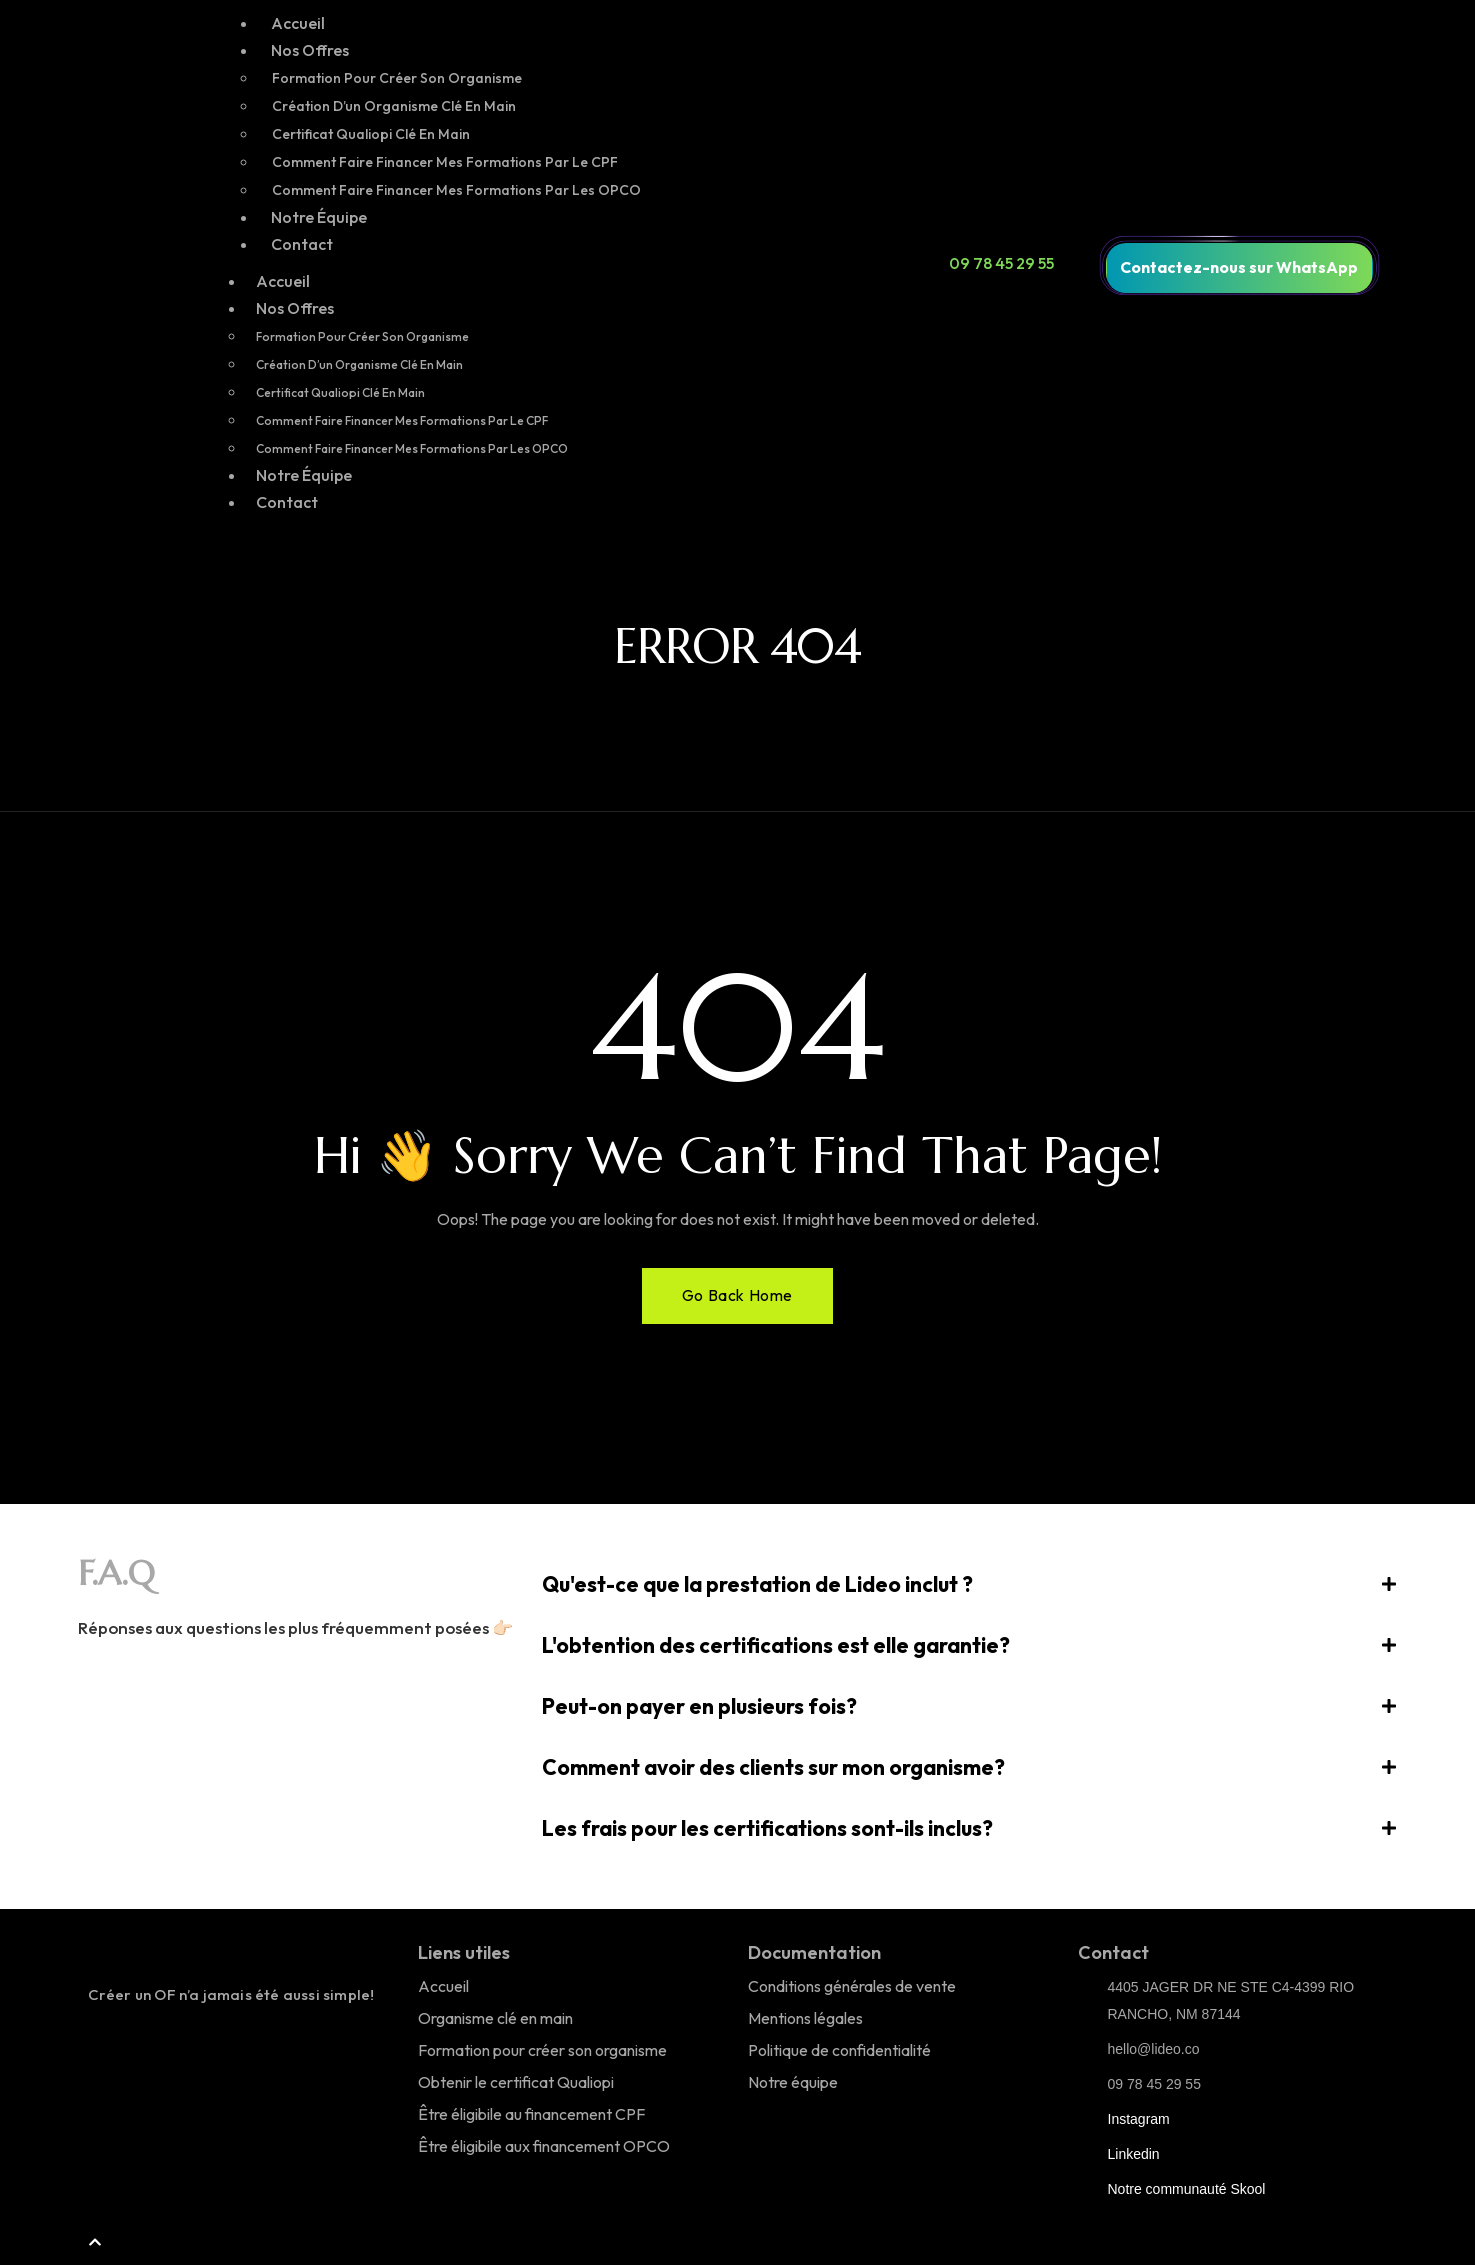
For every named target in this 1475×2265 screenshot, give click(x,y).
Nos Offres (310, 50)
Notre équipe (793, 2082)
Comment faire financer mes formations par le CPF (445, 162)
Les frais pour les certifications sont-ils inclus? (767, 1828)
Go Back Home (737, 1295)
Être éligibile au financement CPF (531, 2114)
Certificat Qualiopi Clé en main (371, 134)
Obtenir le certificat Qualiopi (516, 2082)
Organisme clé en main (495, 2018)
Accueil (298, 23)
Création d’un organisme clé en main (394, 106)
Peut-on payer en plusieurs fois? (699, 1706)
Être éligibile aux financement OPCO (544, 2146)
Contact (302, 244)
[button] (969, 1584)
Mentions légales (805, 2018)
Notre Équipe (319, 217)
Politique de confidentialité (839, 2050)
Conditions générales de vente (852, 1986)
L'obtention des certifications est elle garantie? (776, 1645)
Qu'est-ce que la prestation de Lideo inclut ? (757, 1584)
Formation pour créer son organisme (397, 78)
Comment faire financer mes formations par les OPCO (456, 190)
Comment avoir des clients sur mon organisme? (773, 1767)
